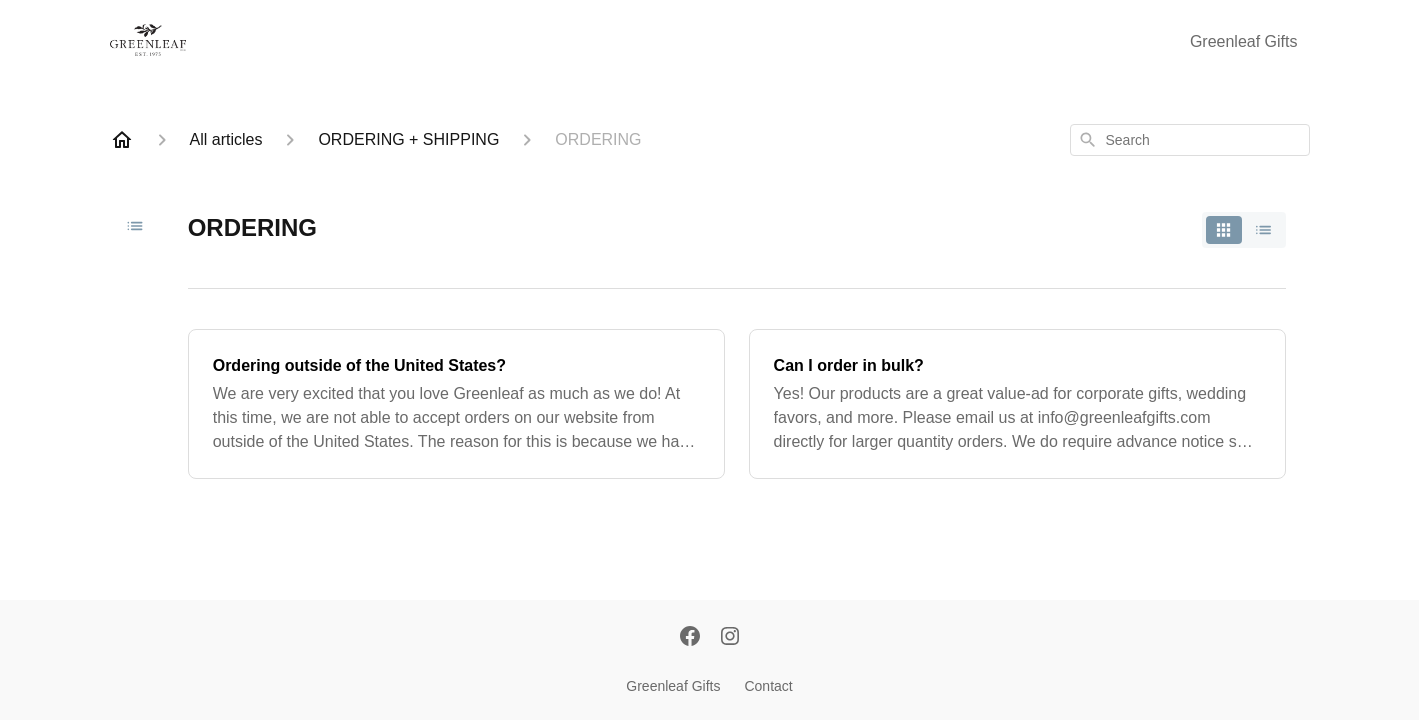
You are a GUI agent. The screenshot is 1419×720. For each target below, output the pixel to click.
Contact (768, 686)
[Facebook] (690, 638)
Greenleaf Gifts (1244, 41)
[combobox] (1190, 140)
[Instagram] (730, 638)
